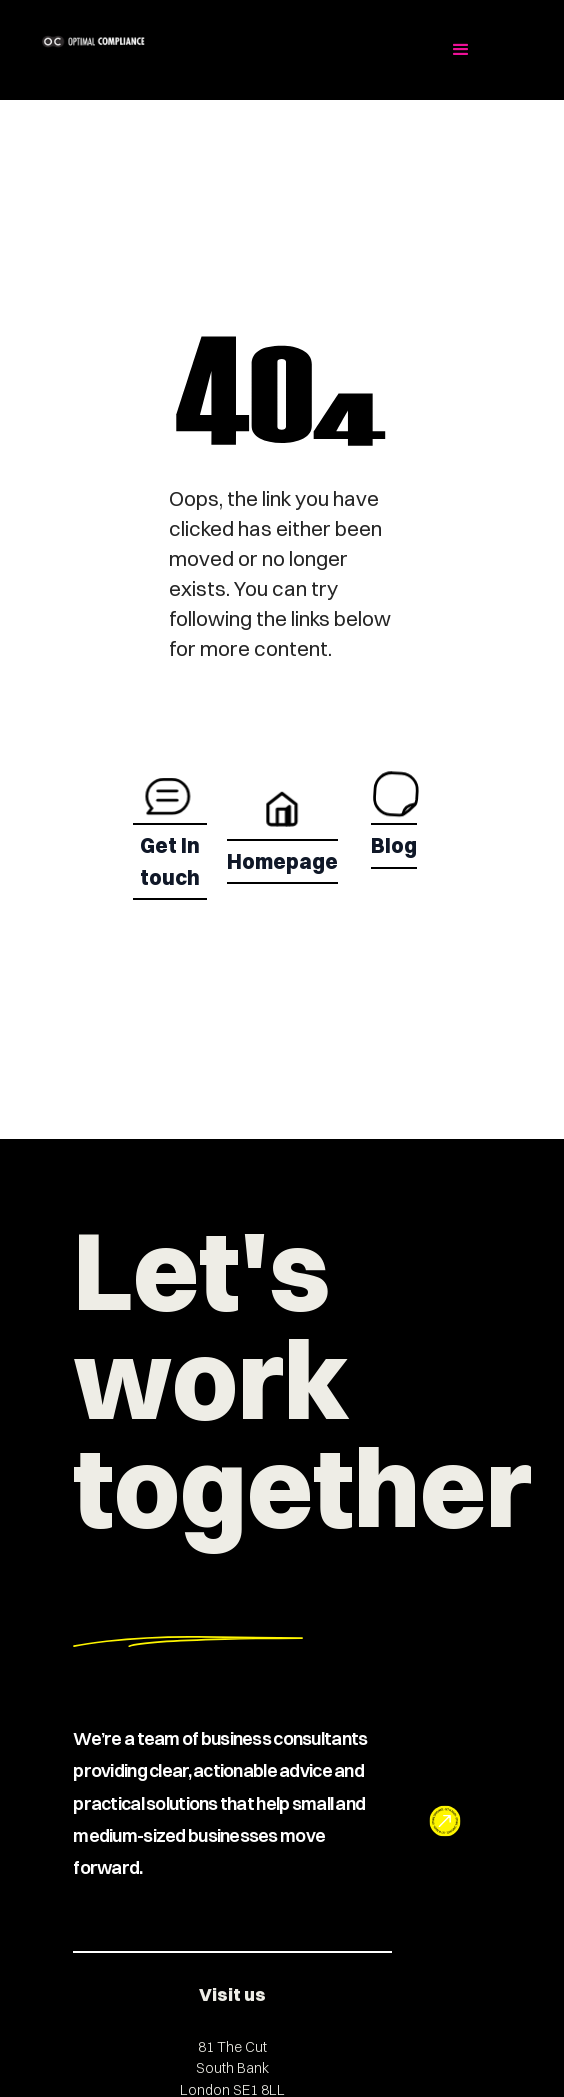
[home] (166, 41)
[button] (461, 50)
